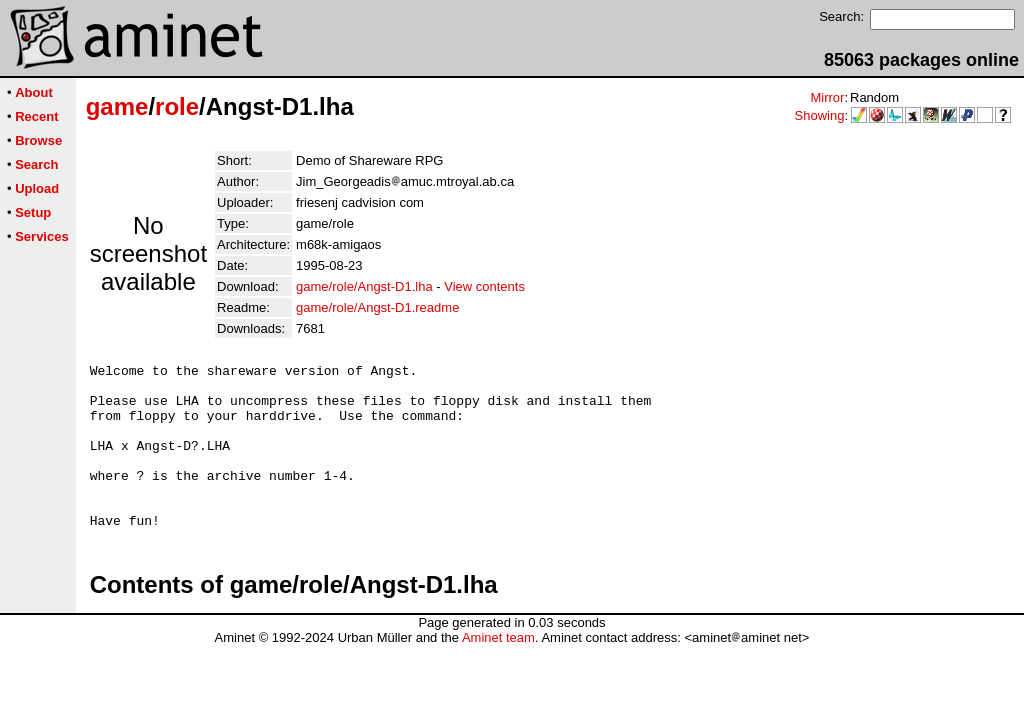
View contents (484, 286)
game (117, 106)
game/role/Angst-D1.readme (377, 307)
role (177, 106)
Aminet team (498, 670)
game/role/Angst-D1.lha (364, 286)
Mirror (827, 97)
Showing (820, 115)
